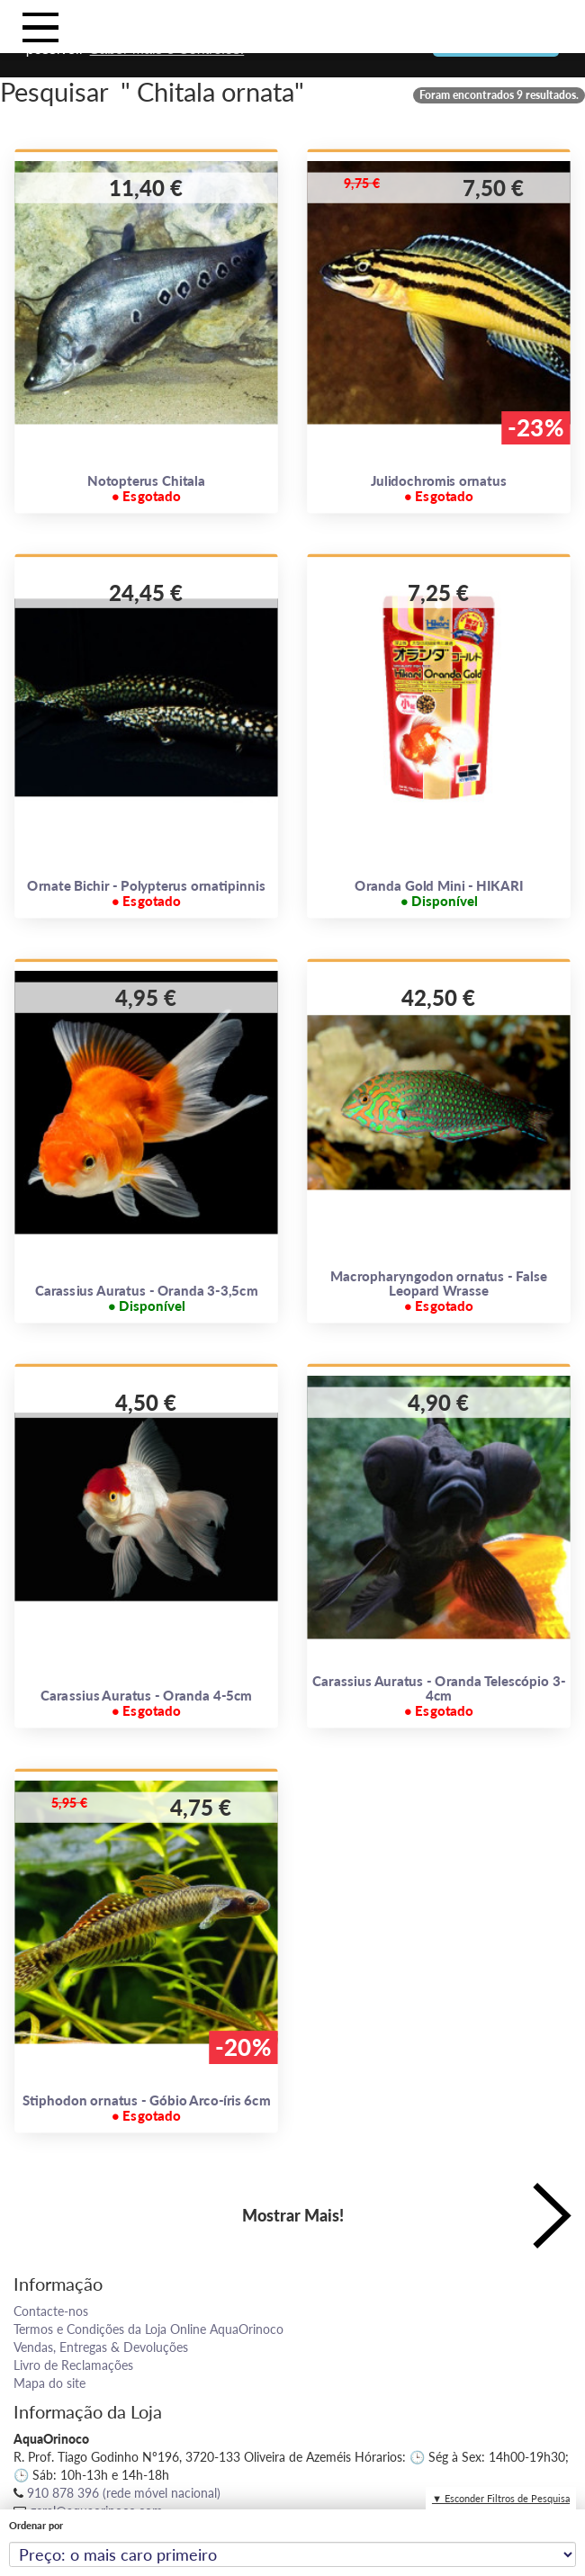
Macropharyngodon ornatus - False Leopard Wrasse (438, 1290)
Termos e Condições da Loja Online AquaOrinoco (149, 2329)
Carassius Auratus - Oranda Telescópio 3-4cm (438, 1695)
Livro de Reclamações (73, 2365)
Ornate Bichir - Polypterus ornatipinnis (146, 893)
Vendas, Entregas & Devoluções (101, 2347)
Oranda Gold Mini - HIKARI (439, 893)
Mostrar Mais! (293, 2215)
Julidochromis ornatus (439, 488)
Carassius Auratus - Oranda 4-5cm (146, 1703)
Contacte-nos (51, 2311)
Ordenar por (36, 2525)
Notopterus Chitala (146, 488)
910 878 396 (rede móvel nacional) (123, 2492)
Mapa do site (50, 2383)
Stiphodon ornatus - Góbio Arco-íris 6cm (146, 2108)
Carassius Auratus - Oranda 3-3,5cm (146, 1298)
